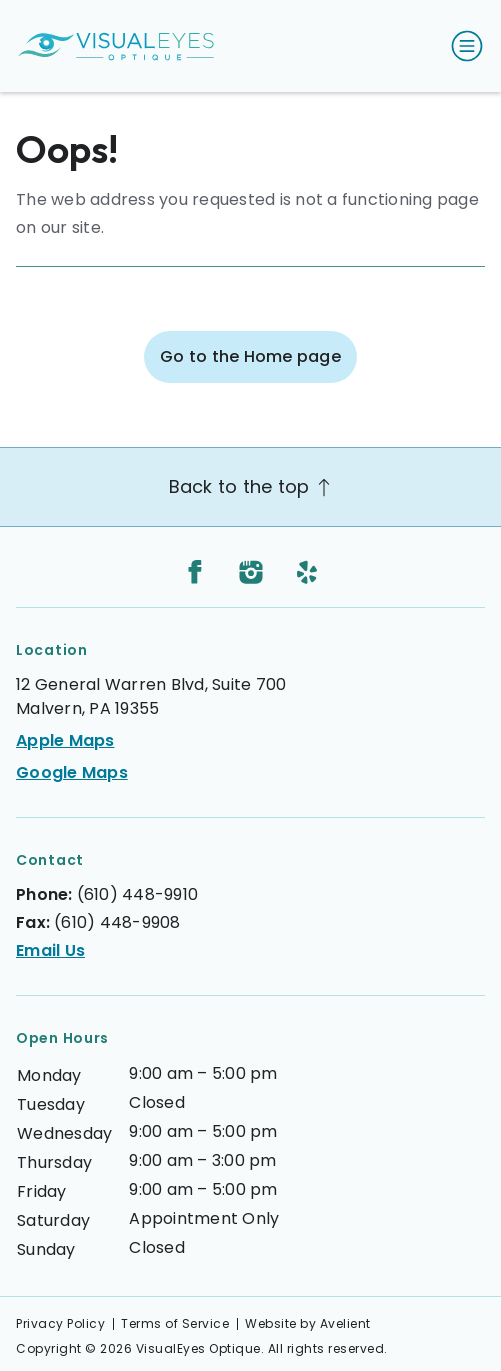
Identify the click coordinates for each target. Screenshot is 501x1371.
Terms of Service (175, 1323)
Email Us (50, 950)
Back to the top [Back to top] (251, 486)
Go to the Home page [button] (250, 356)
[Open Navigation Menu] (463, 46)
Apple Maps (65, 740)
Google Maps (72, 772)
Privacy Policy (60, 1323)
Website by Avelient (308, 1323)
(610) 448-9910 (138, 894)
